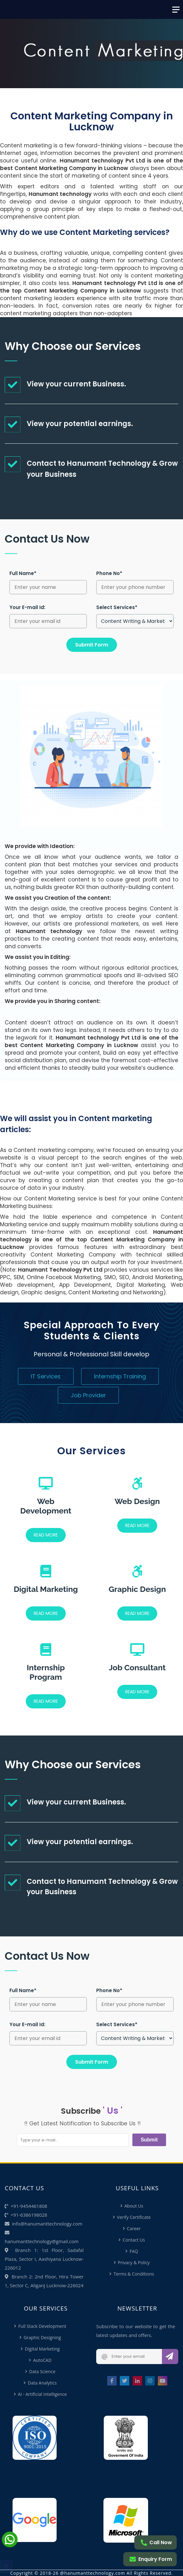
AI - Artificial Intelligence (42, 2394)
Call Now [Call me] (156, 2542)
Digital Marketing (42, 2349)
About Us (134, 2206)
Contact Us (134, 2240)
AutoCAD (42, 2360)
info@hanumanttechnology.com (43, 2223)
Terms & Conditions (134, 2274)
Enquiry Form (151, 2559)
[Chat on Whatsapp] (10, 2544)
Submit (149, 2139)
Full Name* (22, 573)
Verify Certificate (134, 2217)
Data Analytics (42, 2383)
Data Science (42, 2371)
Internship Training (120, 1376)
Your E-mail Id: (27, 607)
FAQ (134, 2251)
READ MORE (46, 1535)
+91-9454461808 (26, 2206)
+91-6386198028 (26, 2215)
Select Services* (116, 607)
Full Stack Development (42, 2326)
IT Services (46, 1376)
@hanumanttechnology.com (92, 2573)
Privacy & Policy (134, 2262)
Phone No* (109, 573)
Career (134, 2228)
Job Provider (88, 1395)
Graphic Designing (42, 2337)
